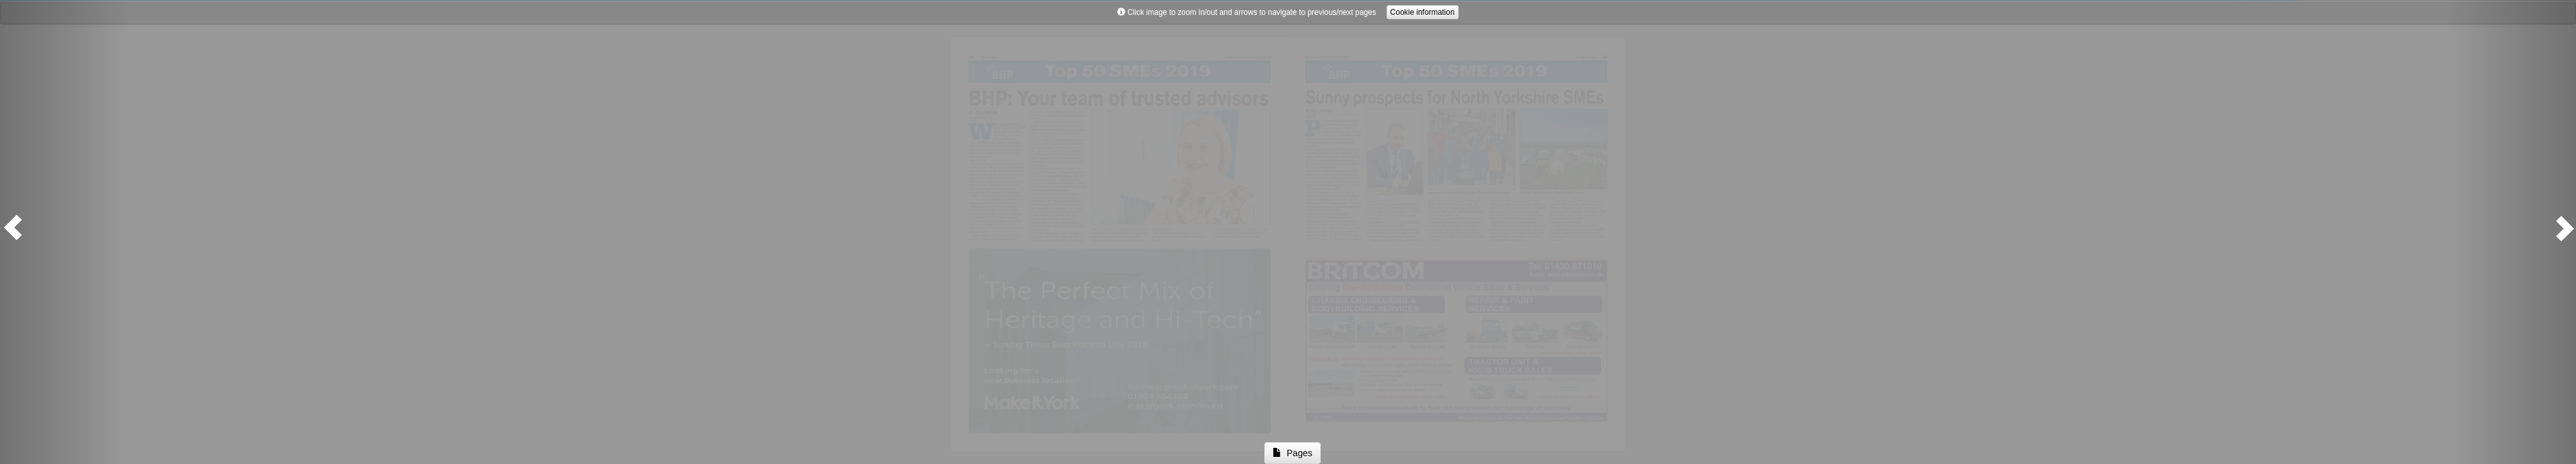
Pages (1292, 453)
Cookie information (1422, 12)
